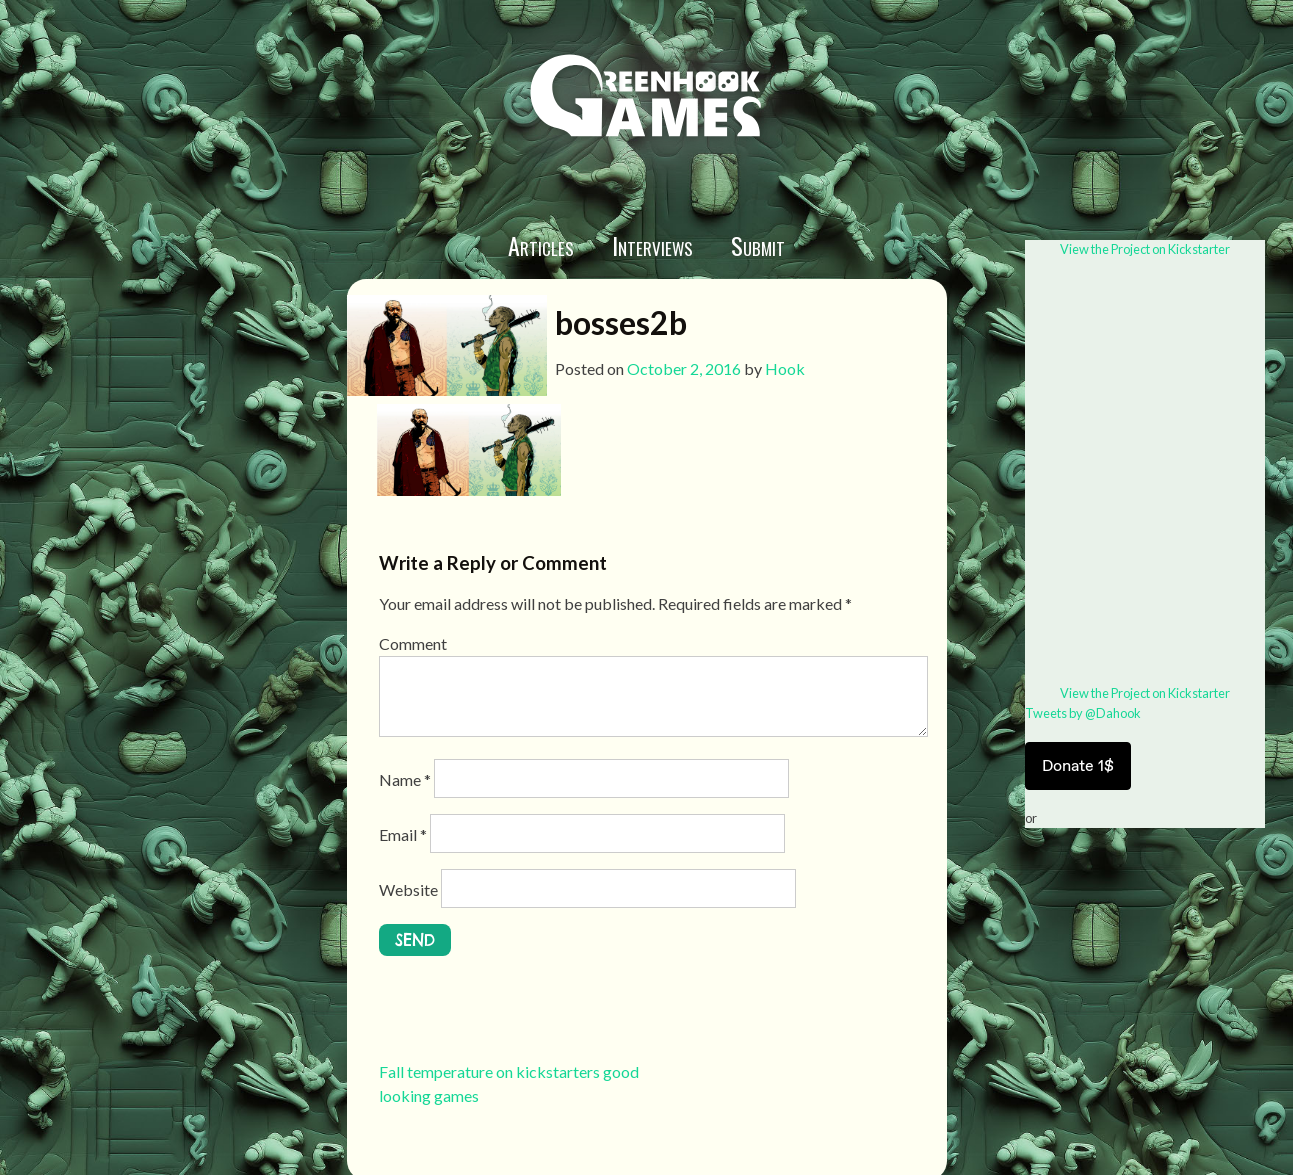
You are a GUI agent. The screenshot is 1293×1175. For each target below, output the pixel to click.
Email (403, 834)
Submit (758, 245)
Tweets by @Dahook (1083, 713)
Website (408, 889)
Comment (413, 643)
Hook (785, 368)
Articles (541, 245)
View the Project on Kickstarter (1145, 249)
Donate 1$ (1078, 765)
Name (405, 779)
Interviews (652, 245)
